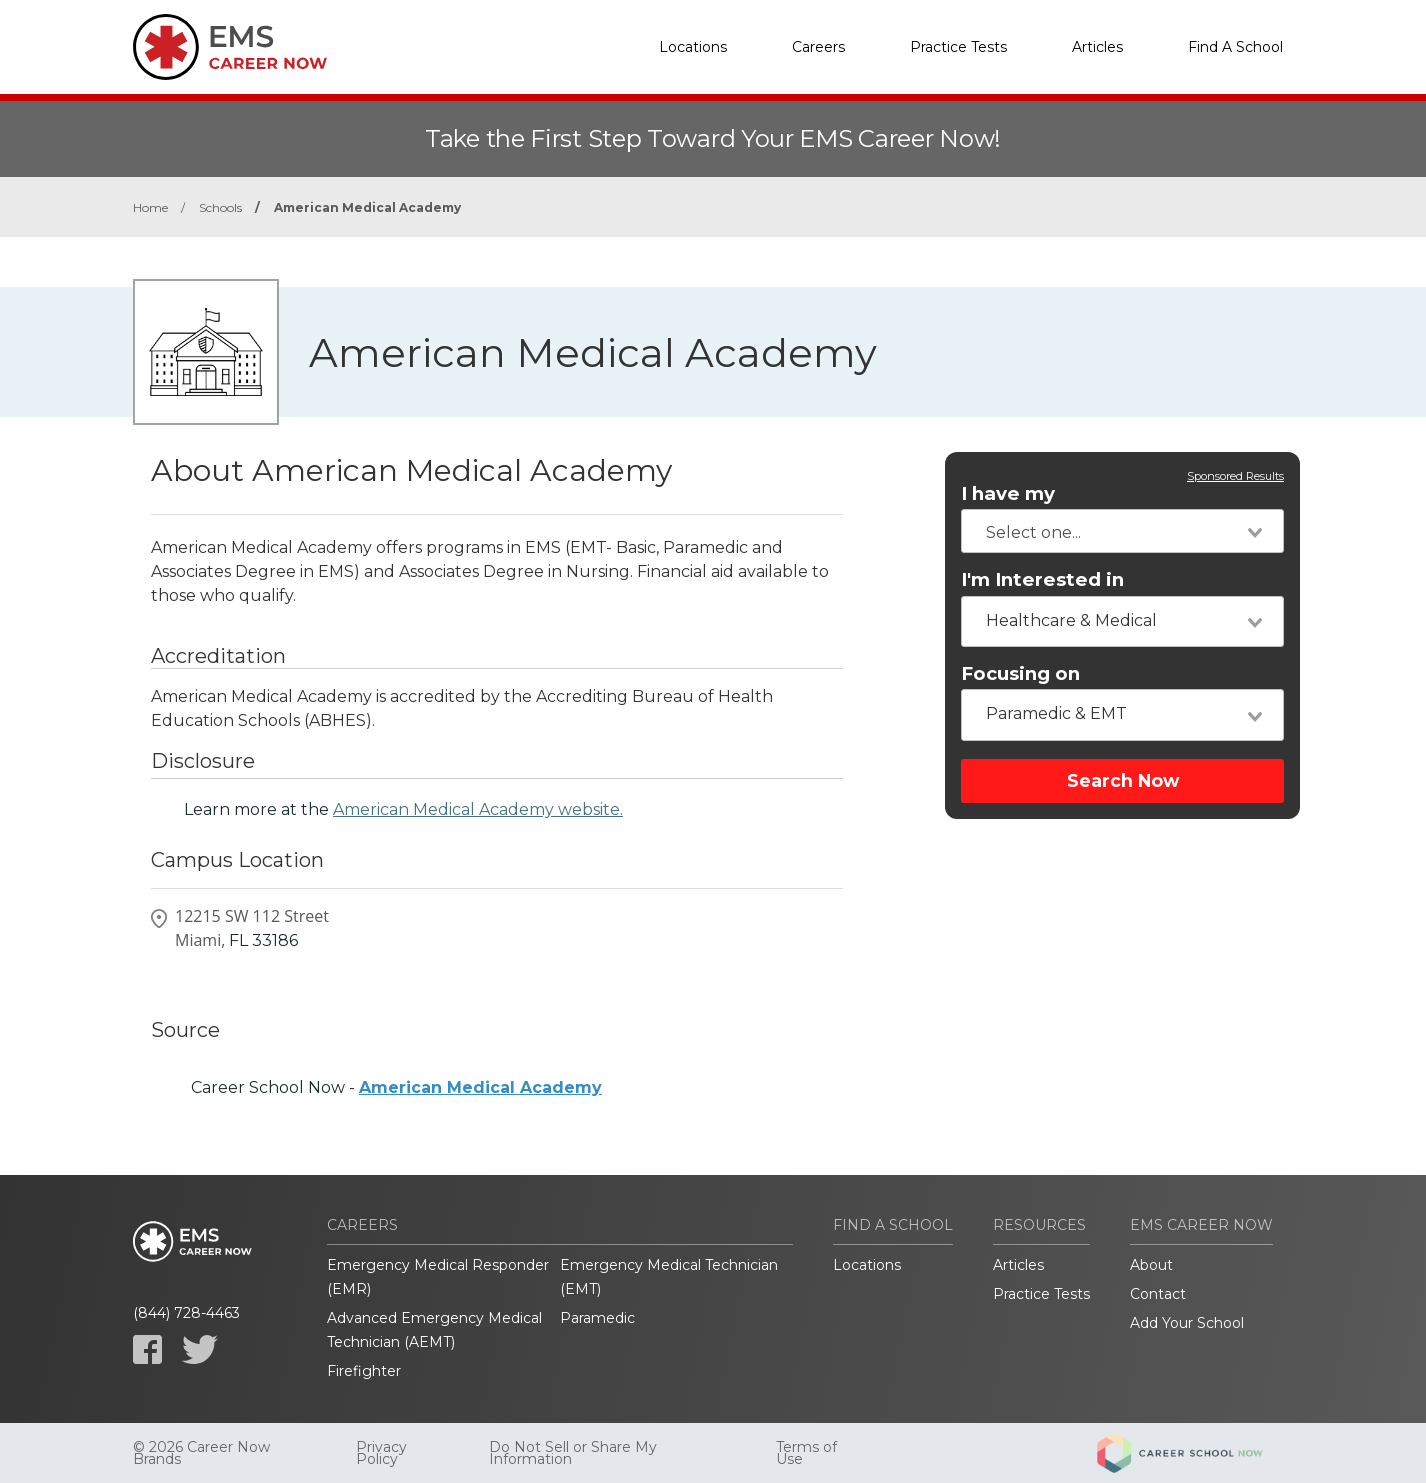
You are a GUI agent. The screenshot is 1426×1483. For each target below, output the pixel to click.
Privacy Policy (381, 1453)
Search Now (1123, 780)
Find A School (1235, 47)
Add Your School (1187, 1323)
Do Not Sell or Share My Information (573, 1453)
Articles (1097, 47)
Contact (1158, 1294)
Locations (693, 47)
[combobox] (1122, 531)
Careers (818, 47)
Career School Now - (396, 1087)
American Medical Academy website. (478, 809)
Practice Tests (958, 47)
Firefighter (364, 1371)
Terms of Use (806, 1453)
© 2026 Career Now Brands (201, 1453)
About (1151, 1265)
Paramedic (597, 1318)
